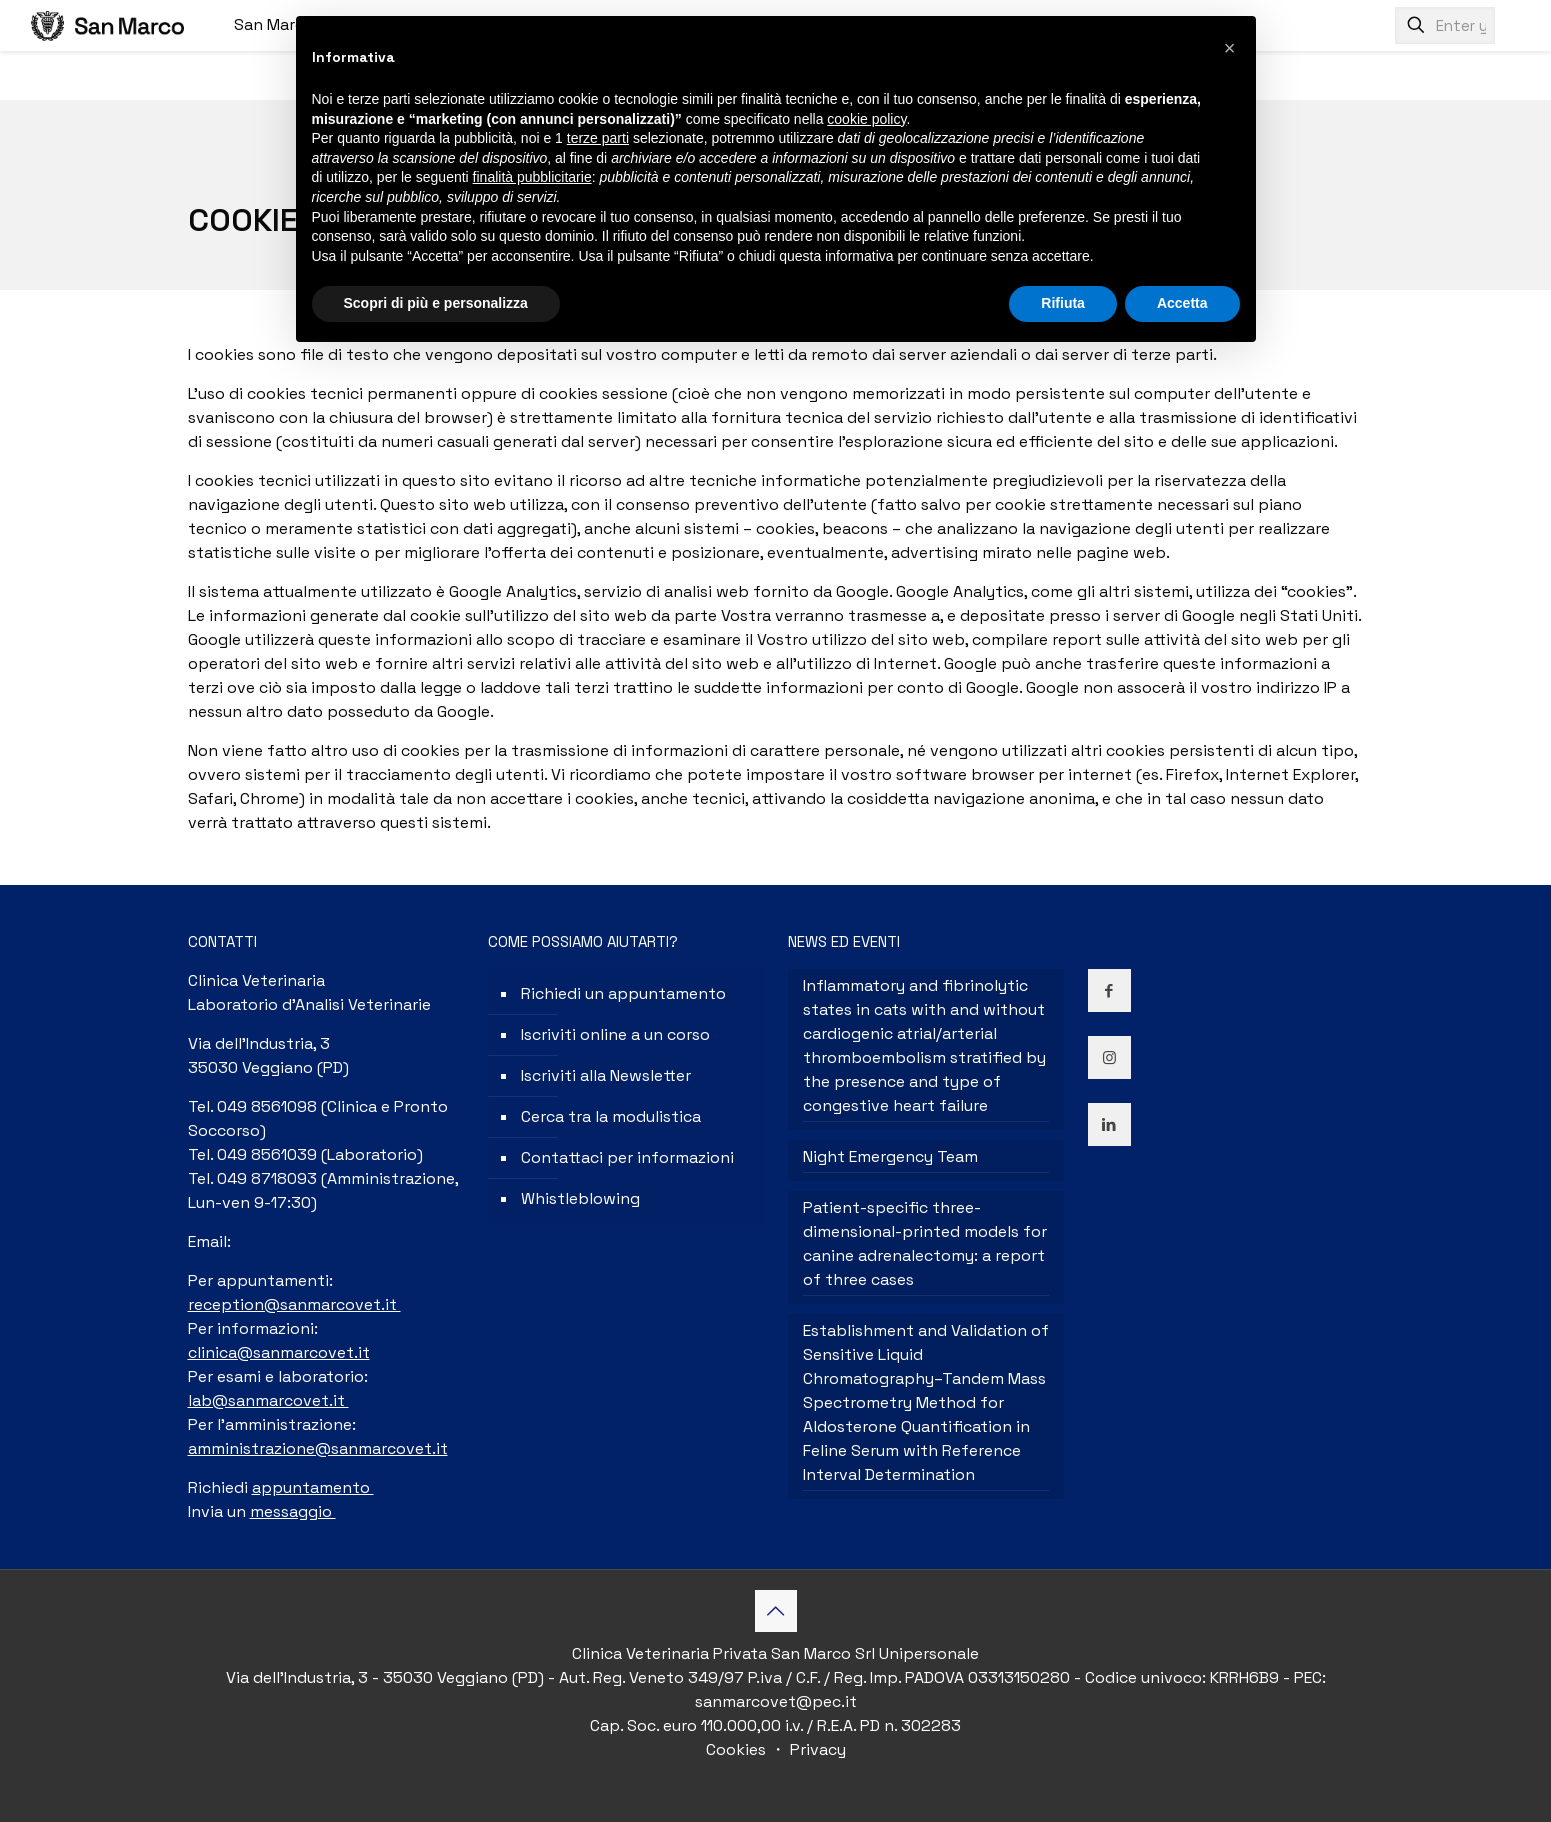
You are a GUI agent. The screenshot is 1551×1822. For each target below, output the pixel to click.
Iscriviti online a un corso (615, 1034)
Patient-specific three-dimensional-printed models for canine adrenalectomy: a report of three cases (925, 1243)
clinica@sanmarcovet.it (279, 1352)
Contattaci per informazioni (627, 1157)
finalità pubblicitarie (532, 177)
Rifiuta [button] (1063, 303)
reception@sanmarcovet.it (294, 1304)
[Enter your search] (1445, 25)
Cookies (738, 1749)
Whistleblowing (580, 1198)
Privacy (816, 1749)
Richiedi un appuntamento (623, 993)
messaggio (293, 1511)
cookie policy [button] (866, 119)
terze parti (598, 138)
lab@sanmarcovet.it (268, 1400)
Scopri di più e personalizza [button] (436, 303)
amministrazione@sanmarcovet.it (318, 1448)
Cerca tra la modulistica (611, 1116)
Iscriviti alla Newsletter (606, 1075)
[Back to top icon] (776, 1611)
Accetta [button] (1182, 303)
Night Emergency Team (890, 1156)
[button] (1230, 48)
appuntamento (313, 1487)
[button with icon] (1109, 990)
